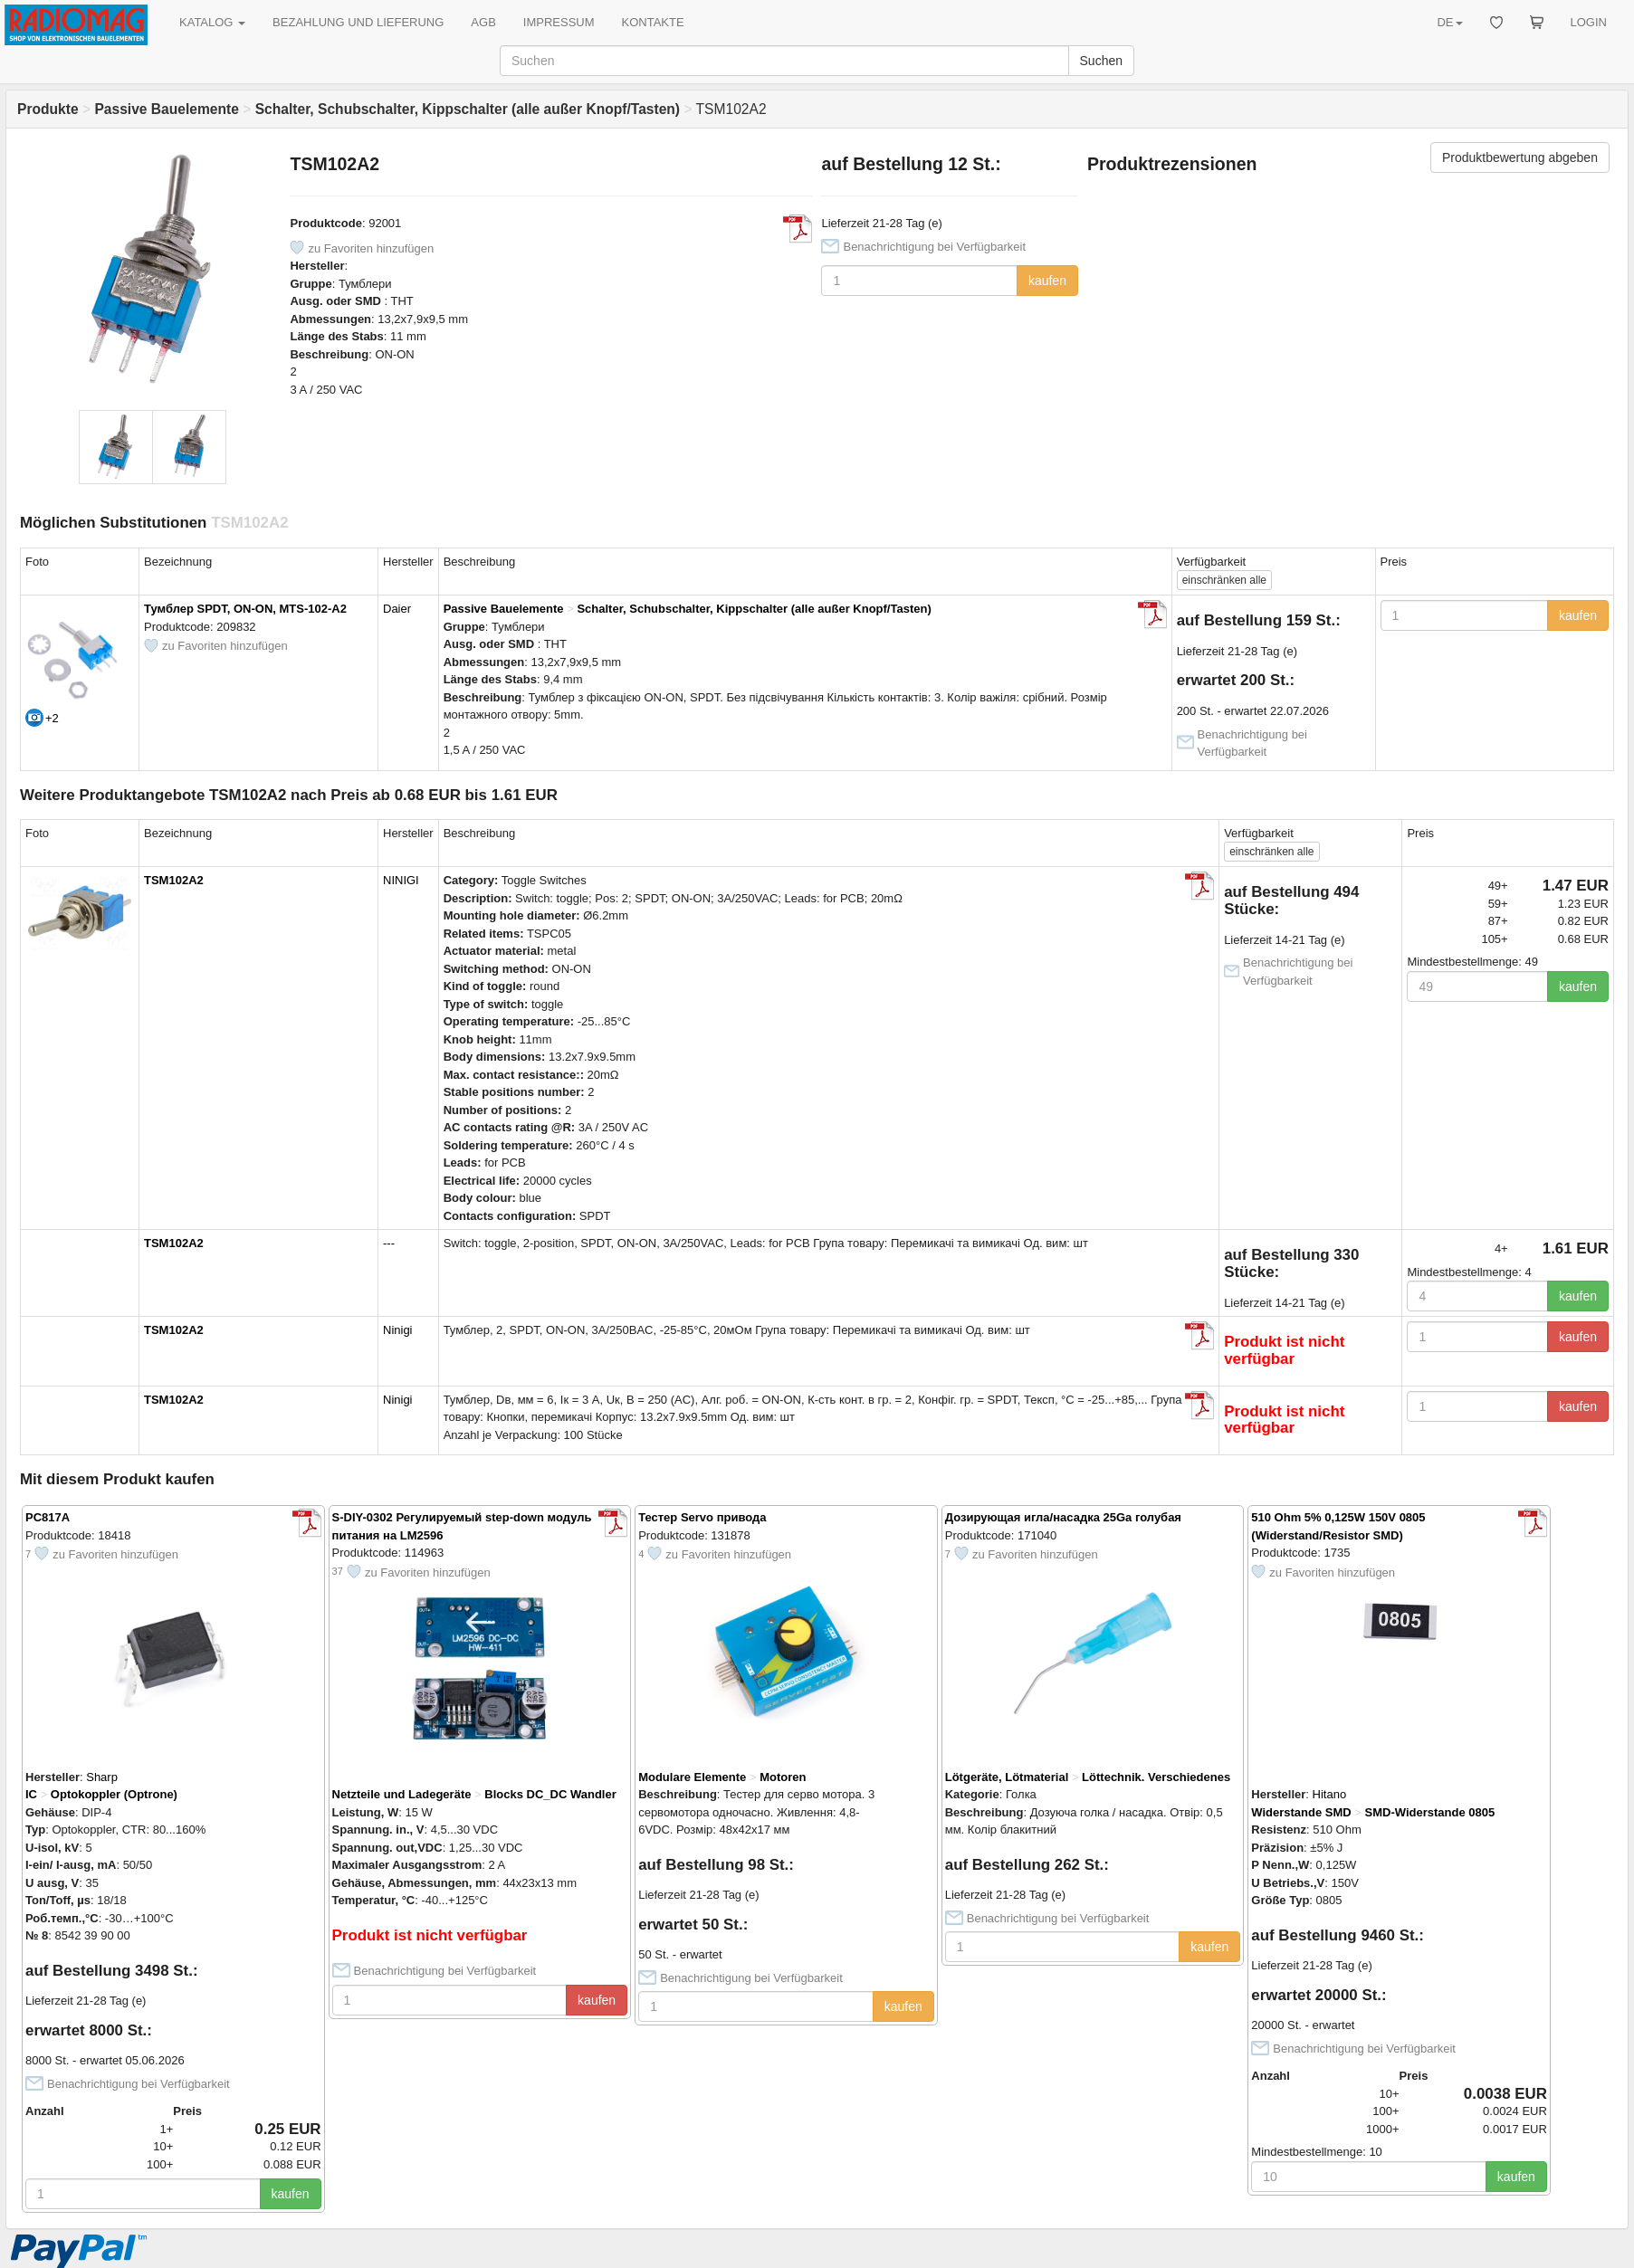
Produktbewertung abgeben (1520, 157)
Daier (397, 608)
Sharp (102, 1777)
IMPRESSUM (559, 22)
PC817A (47, 1517)
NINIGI (401, 880)
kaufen (1047, 280)
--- (389, 1243)
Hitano (1330, 1794)
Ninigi (398, 1330)
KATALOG (212, 22)
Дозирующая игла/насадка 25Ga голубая (1063, 1517)
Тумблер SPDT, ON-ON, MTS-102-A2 (245, 608)
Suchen (1101, 60)
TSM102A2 (174, 880)
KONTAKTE (653, 22)
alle (1224, 580)
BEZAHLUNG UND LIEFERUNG (358, 22)
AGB (483, 22)
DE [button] (1449, 22)
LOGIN (1589, 22)
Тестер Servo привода (702, 1517)
